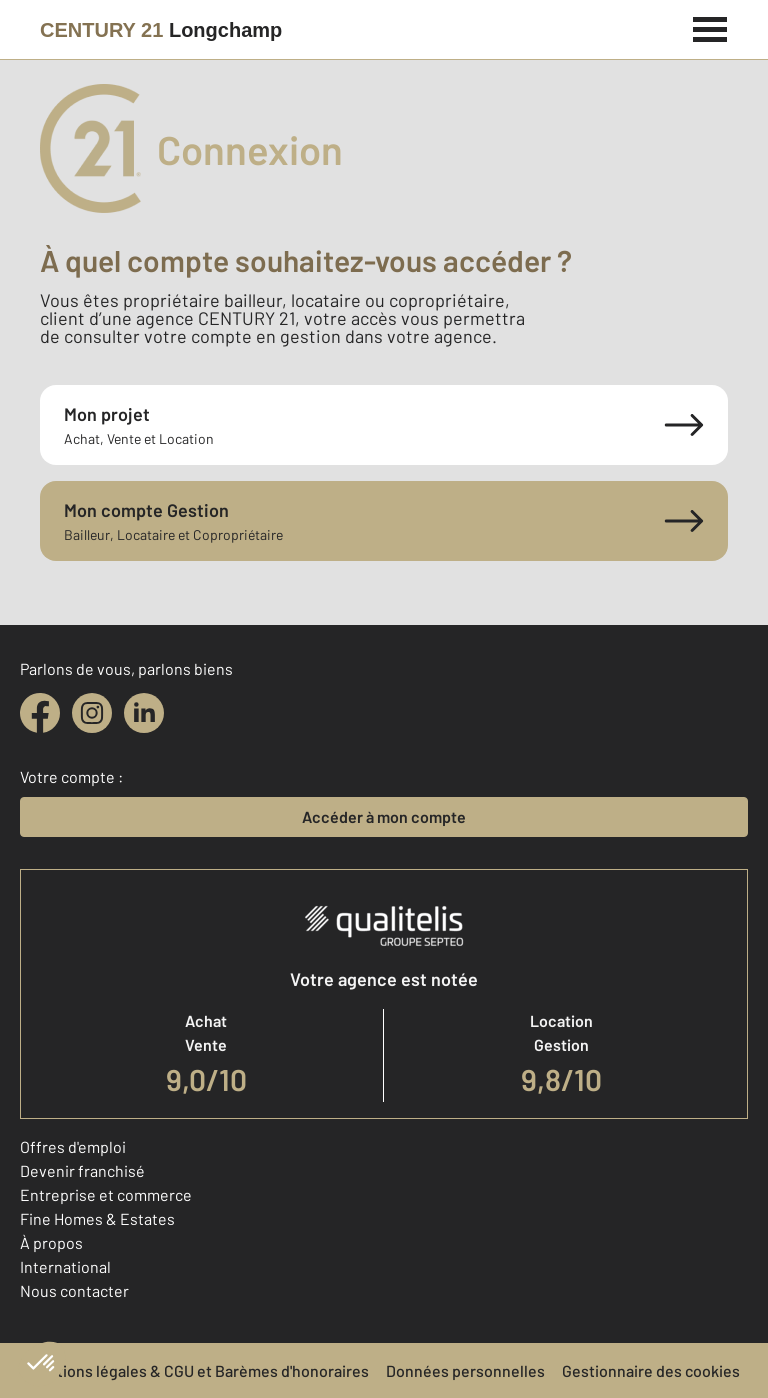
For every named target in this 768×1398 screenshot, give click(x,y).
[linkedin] (144, 713)
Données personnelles (465, 1370)
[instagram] (92, 713)
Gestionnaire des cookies (651, 1370)
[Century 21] (161, 30)
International (65, 1266)
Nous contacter (74, 1290)
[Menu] (710, 27)
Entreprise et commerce (106, 1194)
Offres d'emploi (73, 1146)
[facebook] (40, 713)
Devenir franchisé (82, 1170)
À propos (51, 1242)
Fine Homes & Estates (97, 1218)
